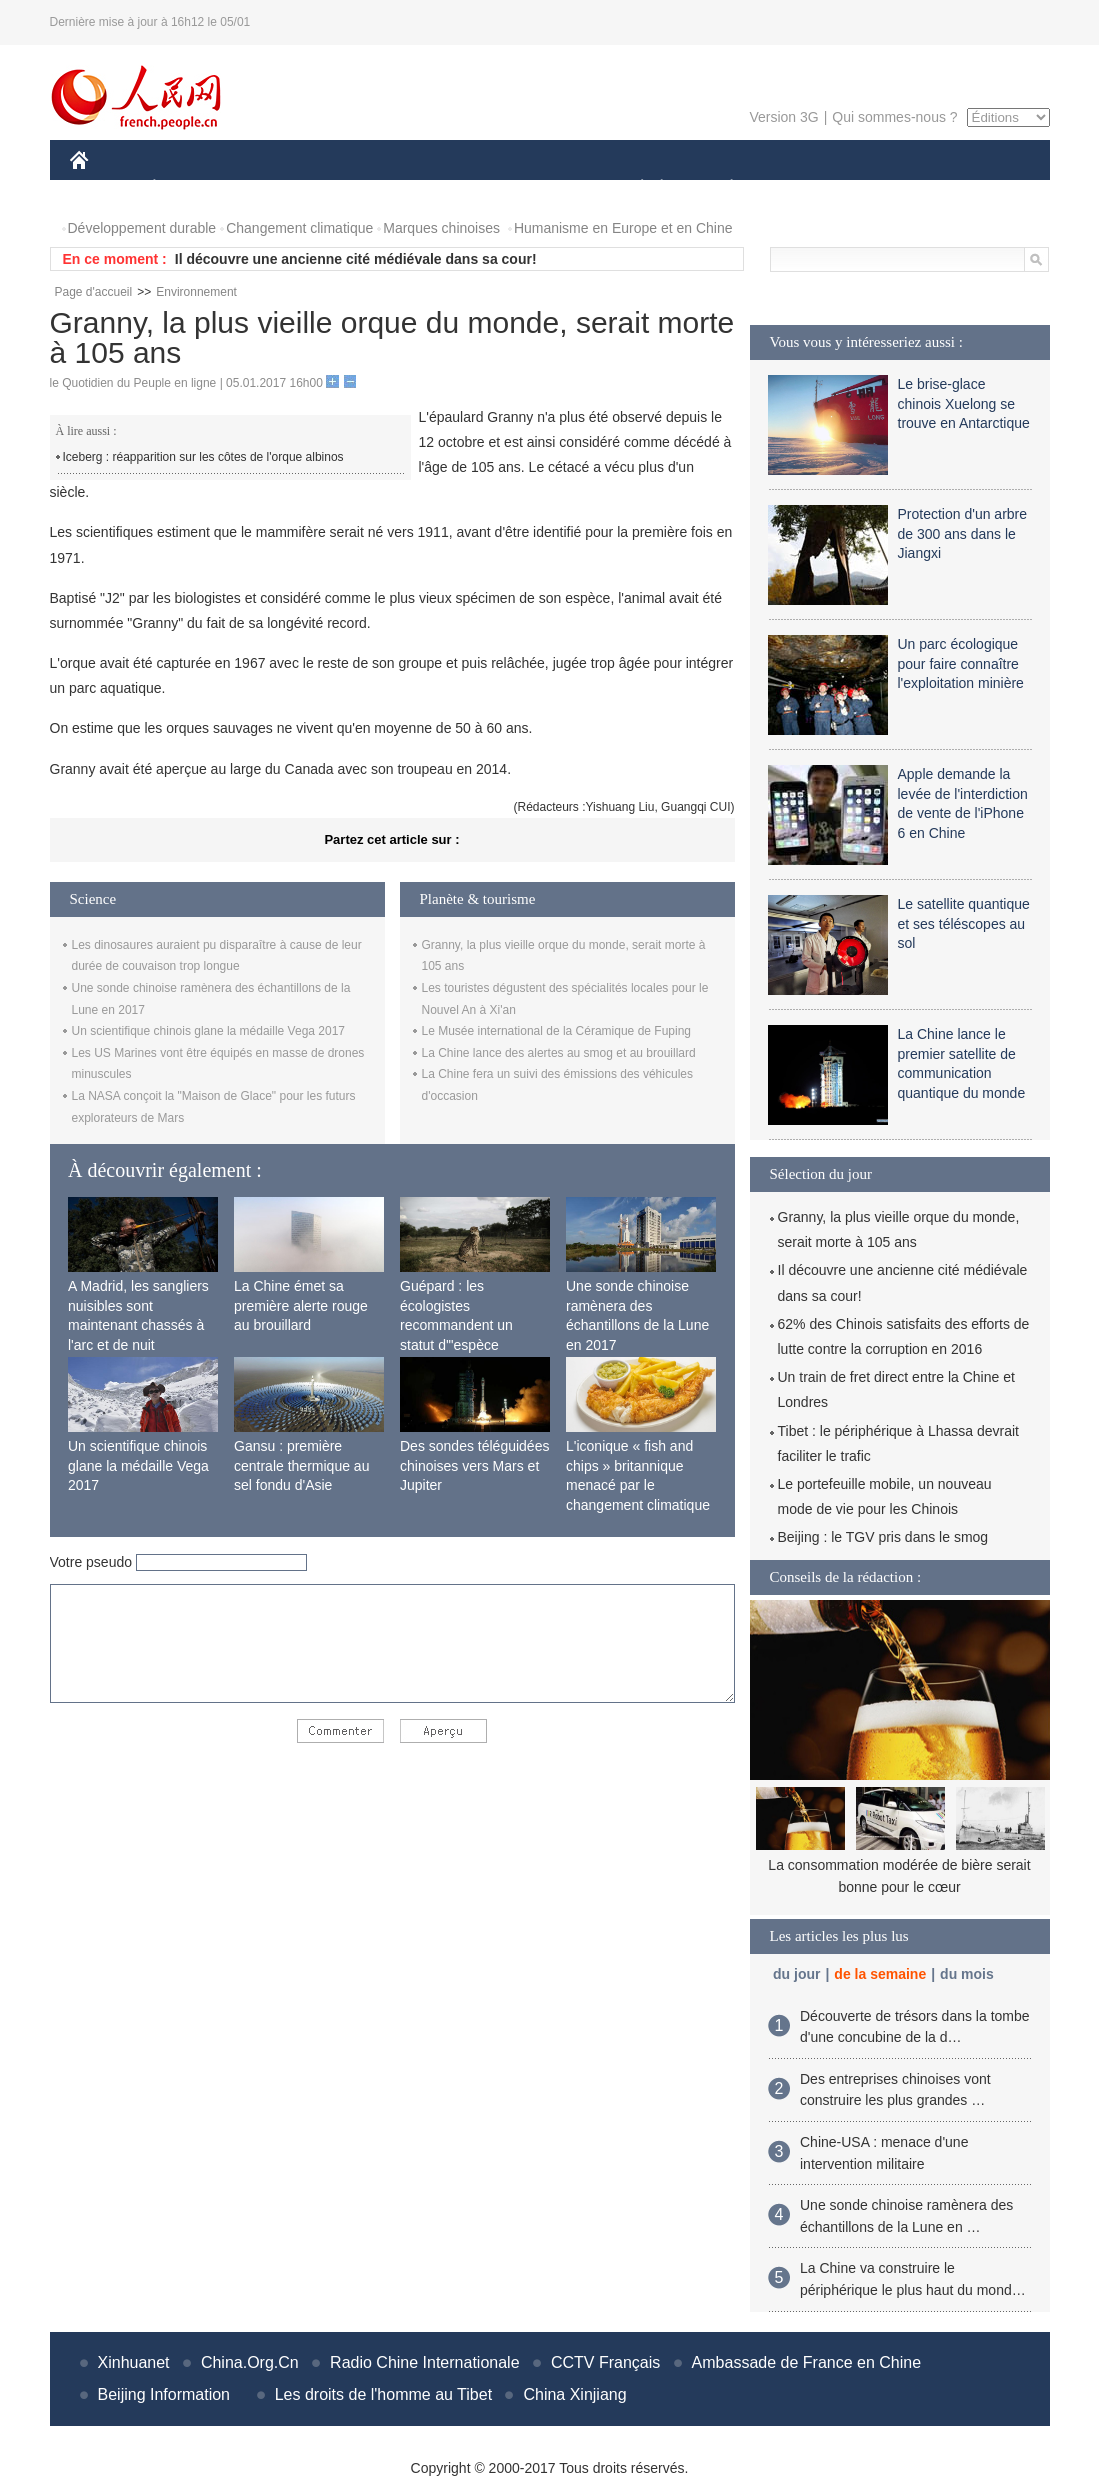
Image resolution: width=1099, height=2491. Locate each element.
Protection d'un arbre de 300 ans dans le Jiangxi (963, 533)
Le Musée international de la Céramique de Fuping (557, 1031)
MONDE (282, 188)
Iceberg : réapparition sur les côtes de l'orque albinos (203, 457)
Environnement (196, 292)
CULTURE (544, 188)
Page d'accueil (94, 292)
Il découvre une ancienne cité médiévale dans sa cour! (356, 259)
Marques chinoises (441, 228)
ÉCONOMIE (190, 188)
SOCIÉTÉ (633, 188)
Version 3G (783, 117)
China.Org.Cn (250, 2362)
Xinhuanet (134, 2362)
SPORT (801, 188)
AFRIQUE (366, 188)
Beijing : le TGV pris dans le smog (883, 1537)
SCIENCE (454, 188)
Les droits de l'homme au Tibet (383, 2394)
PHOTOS (978, 188)
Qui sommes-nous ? (894, 117)
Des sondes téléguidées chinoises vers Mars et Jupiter (474, 1465)
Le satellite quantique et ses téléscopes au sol (964, 923)
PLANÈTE (721, 188)
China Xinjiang (574, 2394)
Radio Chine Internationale (424, 2362)
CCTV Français (605, 2362)
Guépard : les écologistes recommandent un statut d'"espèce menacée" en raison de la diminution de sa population (472, 1345)
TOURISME (887, 188)
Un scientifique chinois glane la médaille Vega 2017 (209, 1031)
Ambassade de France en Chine (806, 2362)
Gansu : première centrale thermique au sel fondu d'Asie (301, 1465)
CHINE (104, 188)
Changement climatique (299, 228)
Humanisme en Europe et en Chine (623, 228)
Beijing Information (164, 2394)
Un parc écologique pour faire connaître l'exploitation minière (961, 663)
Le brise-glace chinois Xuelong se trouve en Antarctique (964, 403)
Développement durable (142, 228)
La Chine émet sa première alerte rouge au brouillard (301, 1305)
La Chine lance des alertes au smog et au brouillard (559, 1053)
